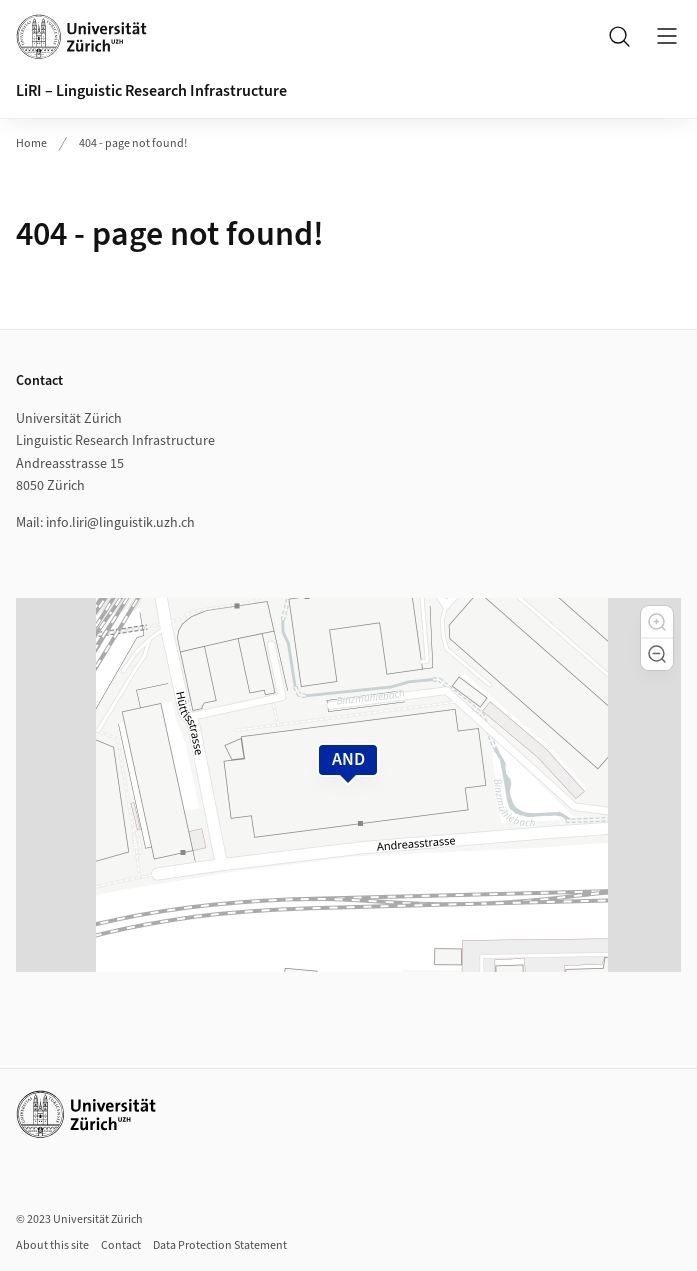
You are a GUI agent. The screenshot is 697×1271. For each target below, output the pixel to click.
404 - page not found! (133, 143)
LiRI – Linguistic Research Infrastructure (151, 91)
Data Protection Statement (220, 1245)
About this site (52, 1245)
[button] (657, 622)
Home (31, 143)
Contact (121, 1245)
